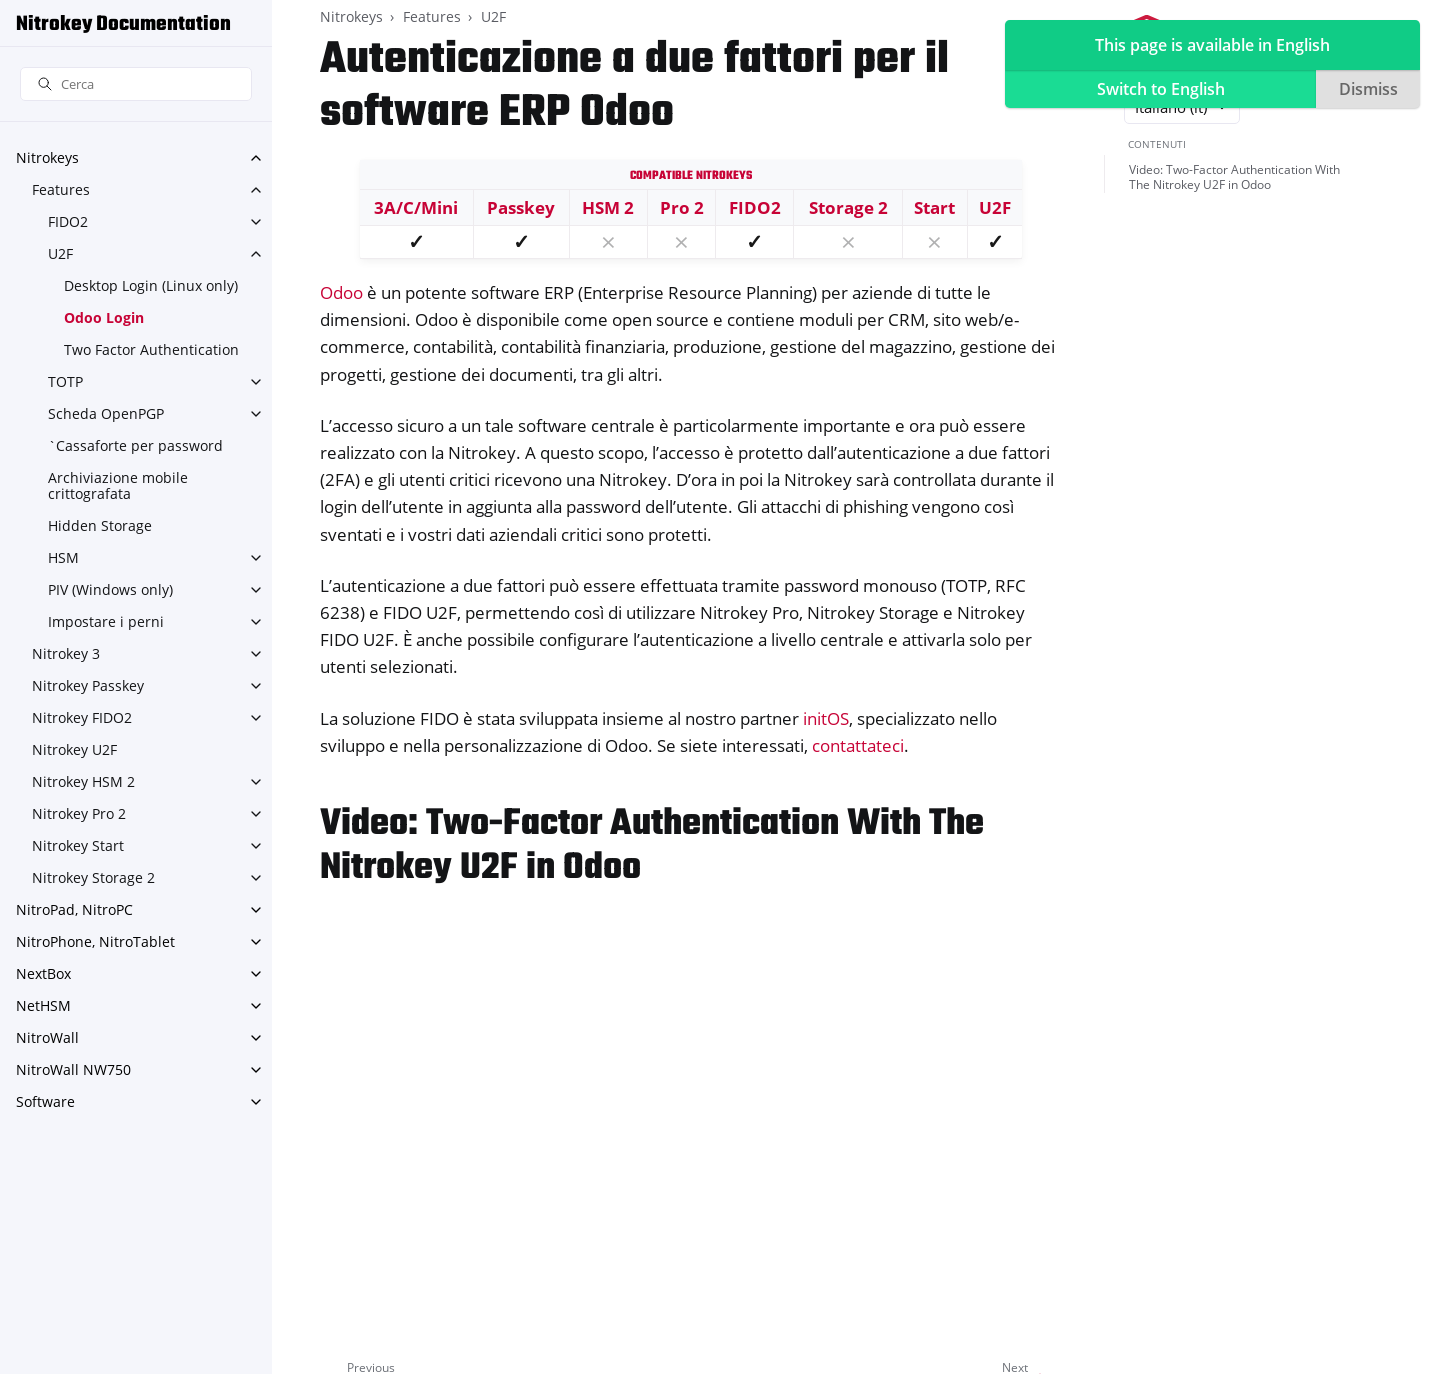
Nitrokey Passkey (88, 685)
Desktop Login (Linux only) (151, 285)
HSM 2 (608, 207)
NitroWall (47, 1037)
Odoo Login (104, 317)
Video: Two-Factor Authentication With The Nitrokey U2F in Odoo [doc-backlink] (652, 846)
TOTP (65, 381)
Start (934, 207)
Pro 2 (682, 207)
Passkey (521, 207)
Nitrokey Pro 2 (79, 813)
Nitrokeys (47, 157)
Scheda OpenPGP (106, 413)
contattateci (858, 745)
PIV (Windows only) (110, 589)
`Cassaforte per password (135, 445)
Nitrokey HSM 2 (83, 781)
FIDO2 (68, 221)
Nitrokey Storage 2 (93, 877)
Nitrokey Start (78, 845)
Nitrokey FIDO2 (82, 717)
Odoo (341, 292)
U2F (60, 253)
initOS (826, 718)
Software (45, 1101)
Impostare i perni (106, 621)
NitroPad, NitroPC (74, 909)
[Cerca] (136, 84)
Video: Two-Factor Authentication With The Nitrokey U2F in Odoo (1234, 177)
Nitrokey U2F (74, 749)
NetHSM (43, 1005)
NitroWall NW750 (73, 1069)
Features (61, 189)
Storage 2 (848, 207)
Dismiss (1368, 89)
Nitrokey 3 (66, 653)
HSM (63, 557)
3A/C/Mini (416, 207)
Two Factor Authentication (151, 349)
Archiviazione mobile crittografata (118, 485)
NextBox (43, 973)
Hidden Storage (100, 525)
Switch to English (1161, 89)
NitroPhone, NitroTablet (95, 941)
